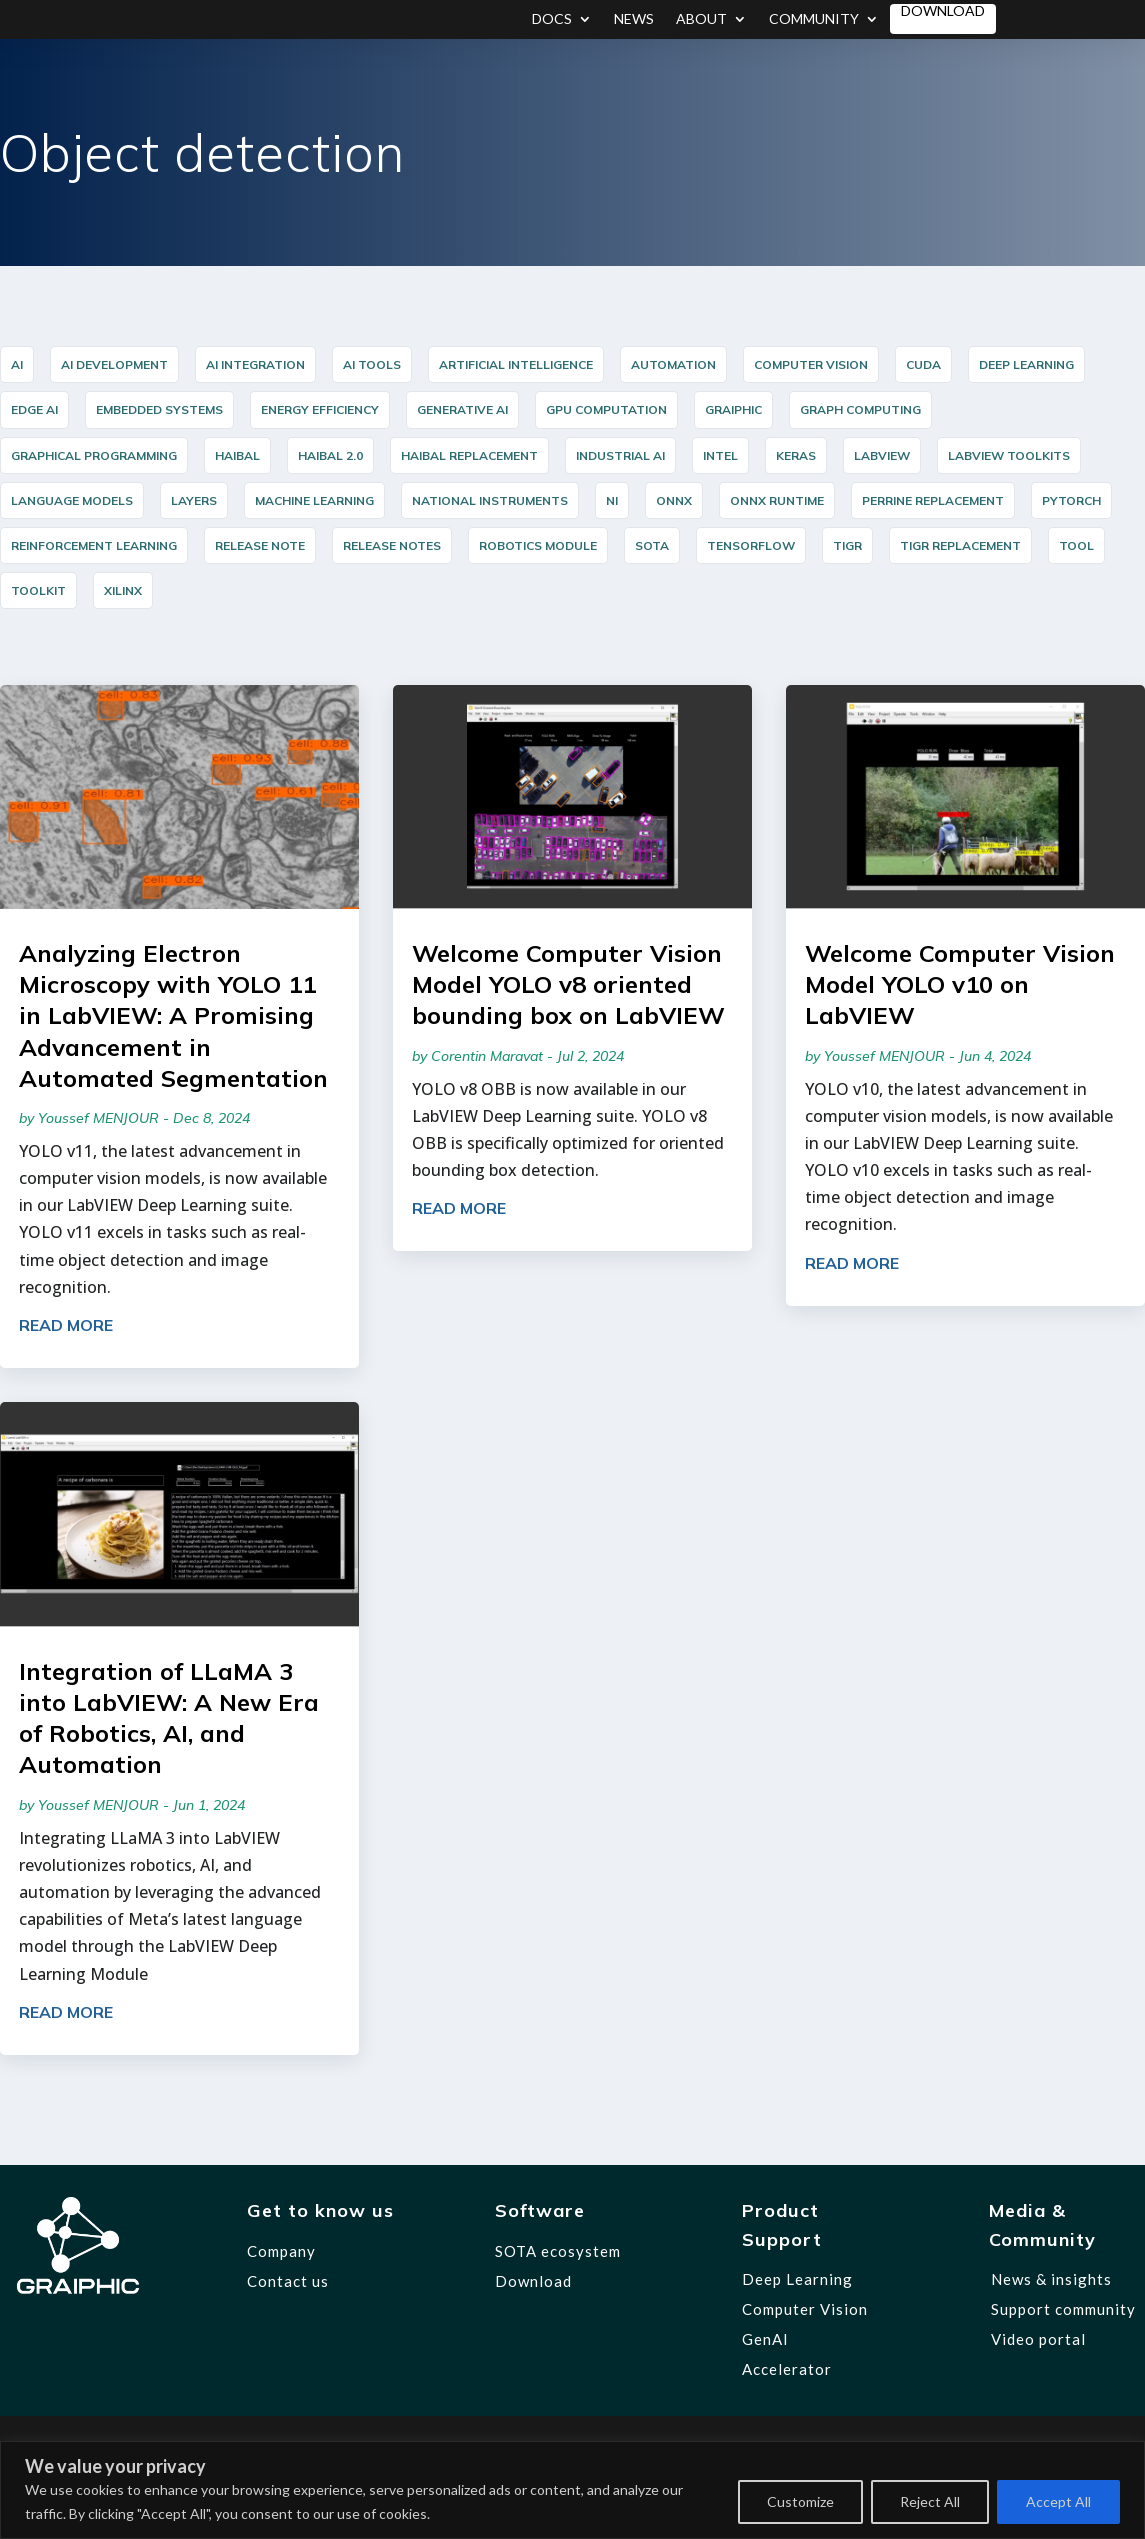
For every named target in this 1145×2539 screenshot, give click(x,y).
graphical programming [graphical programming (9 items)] (94, 455)
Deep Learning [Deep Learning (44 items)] (1026, 364)
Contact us (288, 2281)
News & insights (1051, 2279)
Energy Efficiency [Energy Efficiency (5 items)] (320, 409)
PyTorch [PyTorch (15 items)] (1071, 500)
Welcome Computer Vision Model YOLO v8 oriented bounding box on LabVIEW (568, 984)
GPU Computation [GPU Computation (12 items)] (606, 409)
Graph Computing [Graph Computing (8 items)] (860, 409)
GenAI (765, 2339)
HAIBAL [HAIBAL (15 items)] (237, 455)
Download (943, 11)
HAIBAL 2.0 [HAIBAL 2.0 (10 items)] (330, 455)
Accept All (1058, 2501)
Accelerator (787, 2369)
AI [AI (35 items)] (17, 364)
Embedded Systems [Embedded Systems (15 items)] (159, 409)
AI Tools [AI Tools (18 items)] (372, 364)
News (634, 19)
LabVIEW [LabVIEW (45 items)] (882, 455)
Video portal (1038, 2339)
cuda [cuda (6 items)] (923, 364)
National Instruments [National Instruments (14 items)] (490, 500)
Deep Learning (797, 2279)
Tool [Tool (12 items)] (1076, 545)
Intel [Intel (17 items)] (720, 455)
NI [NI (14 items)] (612, 500)
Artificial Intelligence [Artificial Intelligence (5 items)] (516, 364)
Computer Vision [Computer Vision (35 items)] (811, 364)
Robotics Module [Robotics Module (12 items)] (538, 545)
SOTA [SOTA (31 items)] (652, 545)
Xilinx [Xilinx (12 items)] (123, 590)
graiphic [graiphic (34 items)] (733, 409)
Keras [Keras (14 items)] (796, 455)
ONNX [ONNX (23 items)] (674, 500)
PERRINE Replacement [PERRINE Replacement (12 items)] (933, 500)
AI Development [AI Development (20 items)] (114, 364)
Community (814, 19)
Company (281, 2251)
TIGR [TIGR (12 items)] (847, 545)
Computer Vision (805, 2309)
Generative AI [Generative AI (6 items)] (462, 409)
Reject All (930, 2501)
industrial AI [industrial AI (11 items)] (620, 455)
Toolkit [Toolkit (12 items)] (38, 590)
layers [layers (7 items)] (194, 500)
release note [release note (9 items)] (260, 545)
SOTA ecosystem (558, 2251)
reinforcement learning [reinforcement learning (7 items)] (94, 545)
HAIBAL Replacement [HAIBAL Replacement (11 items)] (469, 455)
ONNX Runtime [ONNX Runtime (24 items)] (777, 500)
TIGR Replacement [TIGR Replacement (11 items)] (960, 545)
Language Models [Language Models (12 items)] (72, 500)
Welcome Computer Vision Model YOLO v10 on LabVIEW (960, 984)
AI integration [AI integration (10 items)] (255, 364)
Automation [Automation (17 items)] (673, 364)
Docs (552, 19)
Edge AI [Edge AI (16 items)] (34, 409)
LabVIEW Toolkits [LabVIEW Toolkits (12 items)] (1009, 455)
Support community (1063, 2309)
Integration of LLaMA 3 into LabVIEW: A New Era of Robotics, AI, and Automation (169, 1718)
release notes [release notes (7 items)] (392, 545)
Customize (800, 2501)
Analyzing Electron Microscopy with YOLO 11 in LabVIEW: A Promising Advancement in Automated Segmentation (173, 1015)
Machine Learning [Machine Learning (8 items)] (314, 500)
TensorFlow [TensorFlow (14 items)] (751, 545)
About (701, 19)
